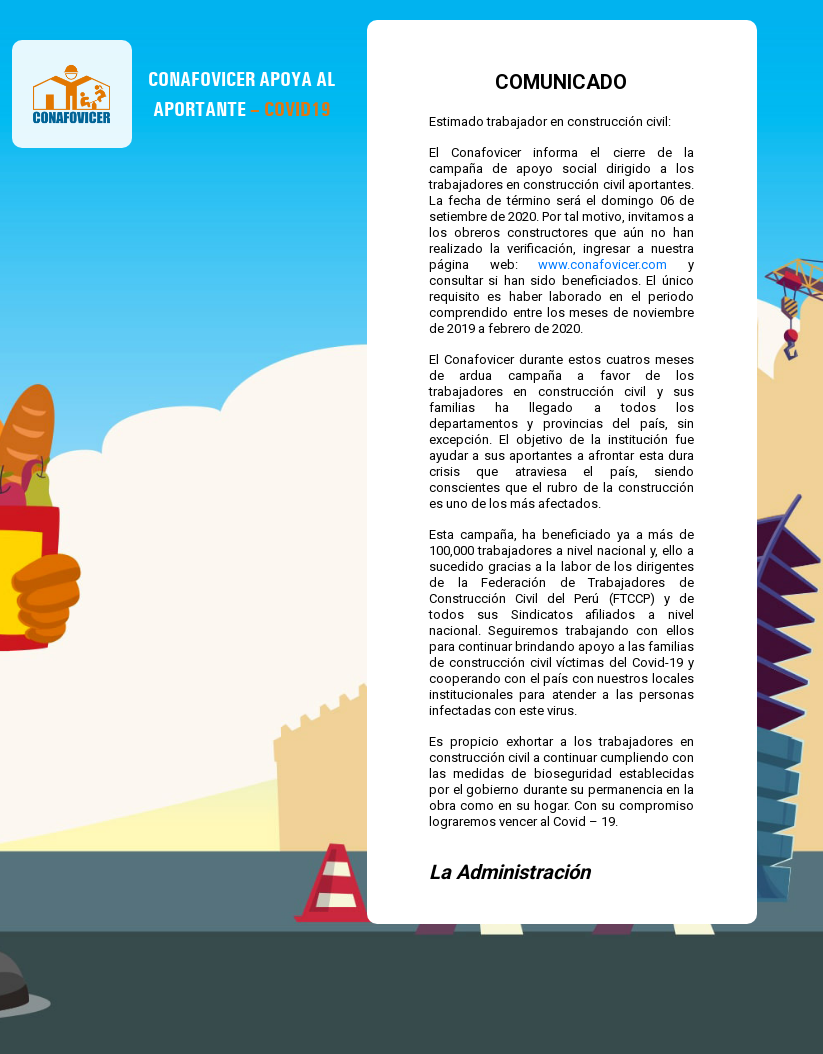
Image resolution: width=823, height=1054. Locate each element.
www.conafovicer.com (602, 264)
